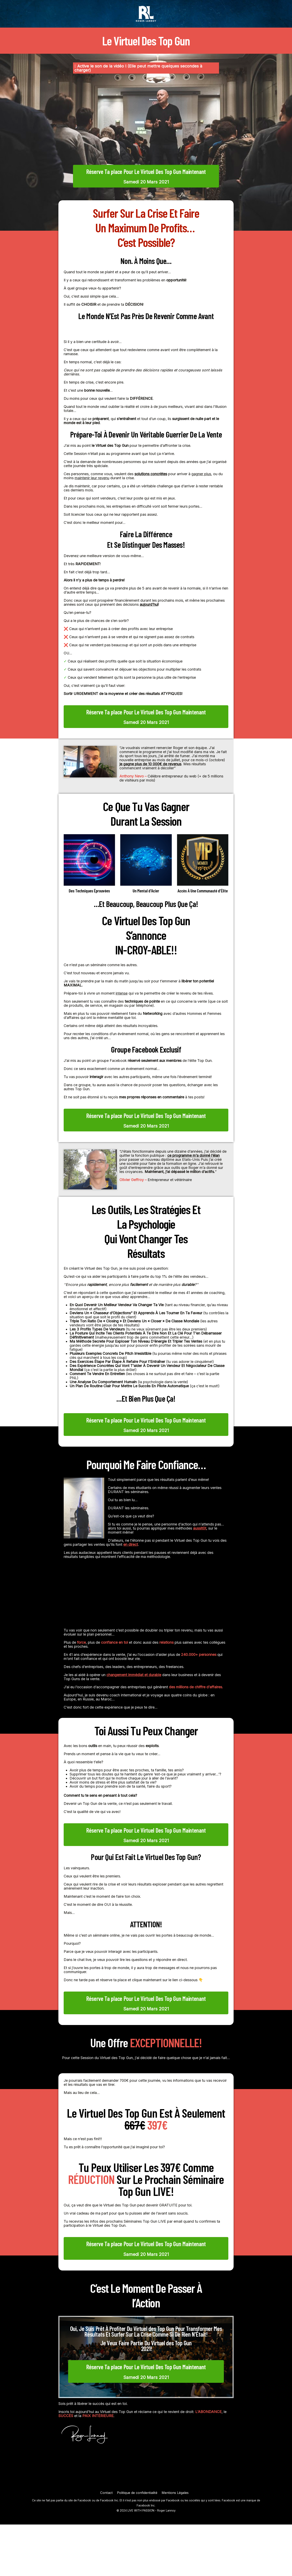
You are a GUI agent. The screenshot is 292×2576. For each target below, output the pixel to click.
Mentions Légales (175, 2522)
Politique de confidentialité (137, 2522)
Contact (106, 2522)
